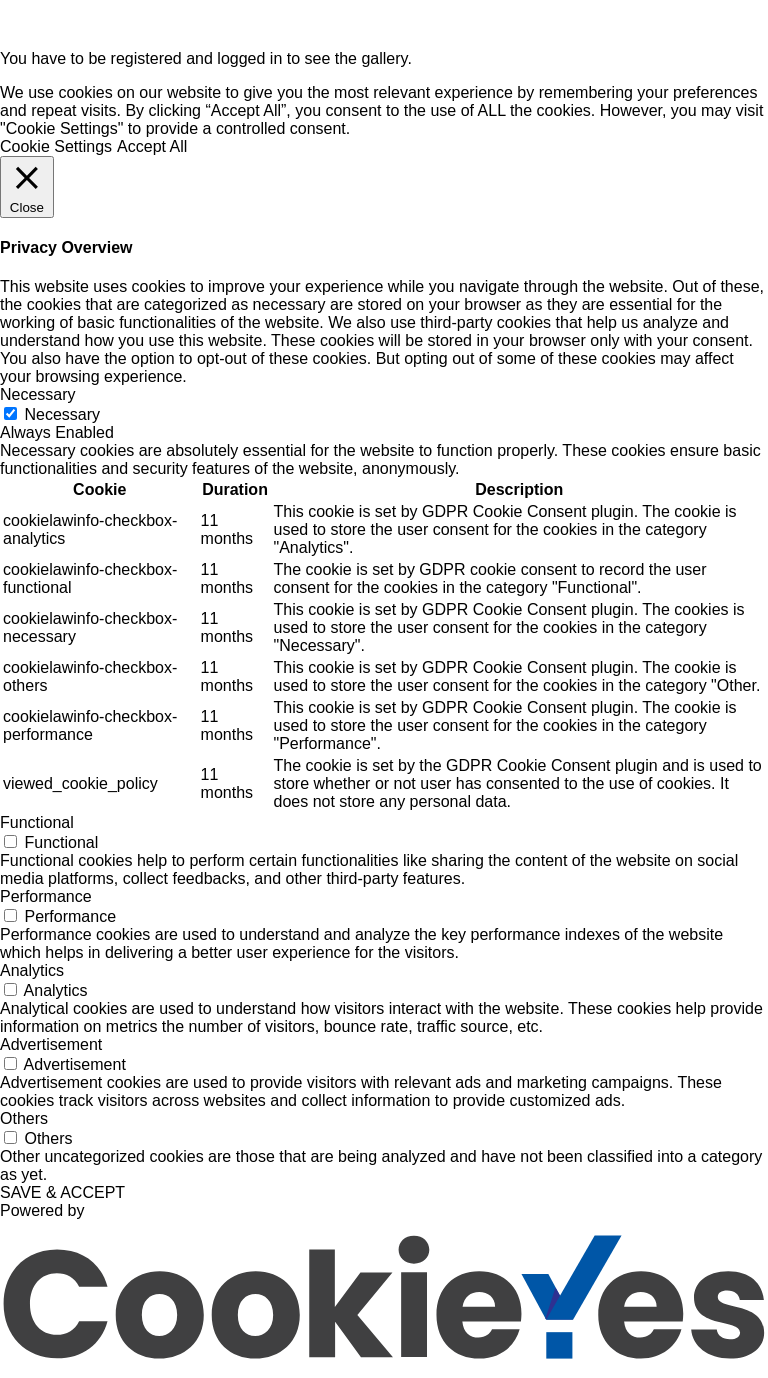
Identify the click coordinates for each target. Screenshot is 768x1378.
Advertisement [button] (51, 1044)
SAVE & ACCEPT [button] (62, 1192)
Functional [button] (37, 822)
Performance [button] (46, 896)
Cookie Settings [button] (56, 146)
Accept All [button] (152, 146)
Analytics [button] (32, 970)
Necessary (62, 414)
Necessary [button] (38, 394)
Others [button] (24, 1118)
